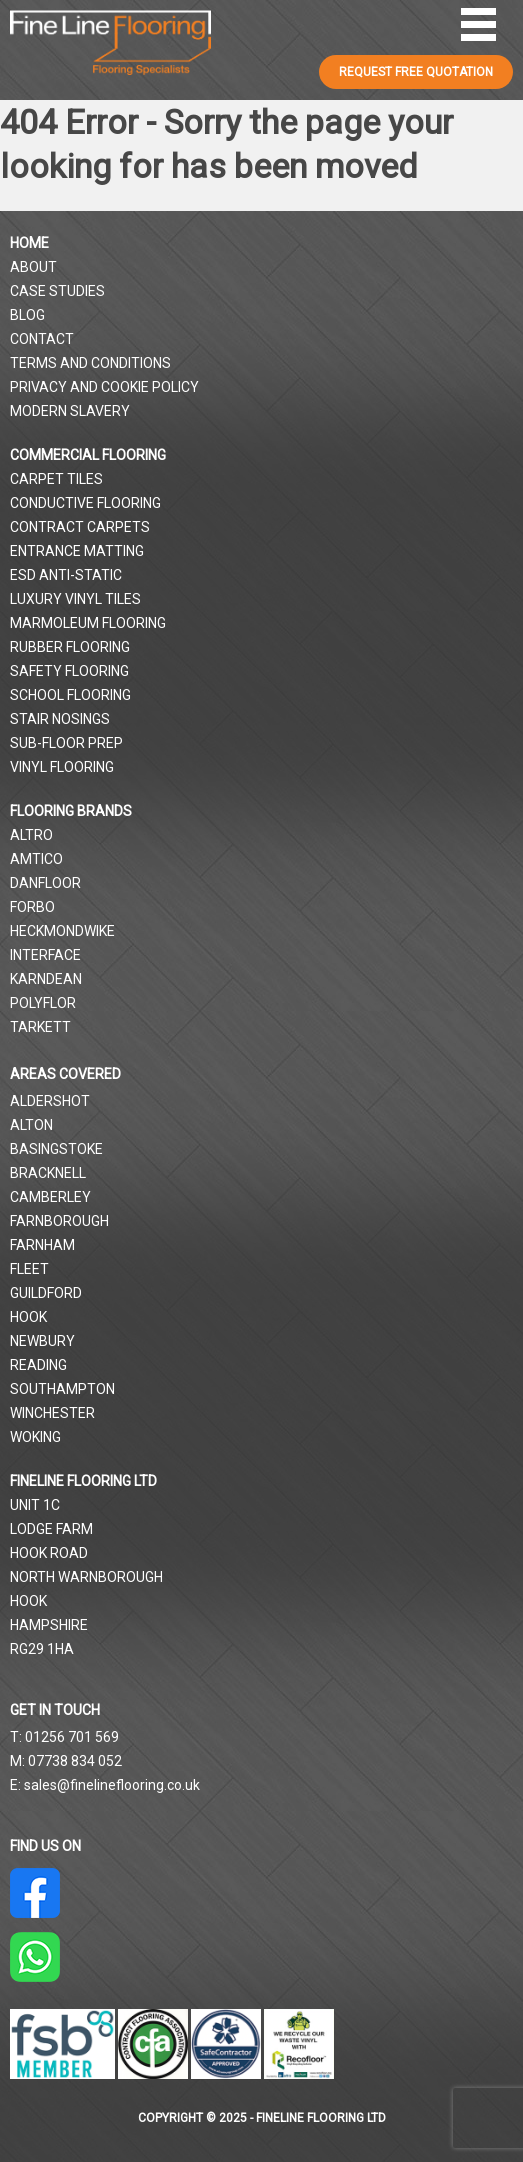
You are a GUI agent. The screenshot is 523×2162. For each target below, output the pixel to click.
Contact (42, 339)
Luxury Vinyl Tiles (75, 599)
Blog (27, 315)
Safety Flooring (69, 671)
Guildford (46, 1293)
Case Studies (57, 291)
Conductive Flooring (85, 503)
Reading (38, 1365)
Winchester (52, 1413)
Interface (45, 955)
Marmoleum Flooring (88, 623)
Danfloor (45, 883)
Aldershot (50, 1101)
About (33, 267)
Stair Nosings (60, 719)
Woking (35, 1437)
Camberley (50, 1197)
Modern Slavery (70, 411)
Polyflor (43, 1003)
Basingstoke (56, 1149)
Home (29, 243)
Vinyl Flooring (62, 767)
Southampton (62, 1389)
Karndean (46, 979)
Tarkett (40, 1027)
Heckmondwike (62, 931)
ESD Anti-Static (66, 575)
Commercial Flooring (88, 455)
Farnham (42, 1245)
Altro (31, 835)
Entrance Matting (77, 551)
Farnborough (59, 1221)
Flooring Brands (71, 811)
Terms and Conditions (90, 363)
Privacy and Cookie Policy (104, 387)
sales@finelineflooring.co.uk (112, 1785)
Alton (31, 1125)
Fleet (29, 1269)
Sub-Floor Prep (66, 743)
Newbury (42, 1341)
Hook (28, 1317)
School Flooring (70, 695)
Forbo (32, 907)
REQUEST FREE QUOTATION (416, 72)
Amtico (36, 859)
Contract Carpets (80, 527)
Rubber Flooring (70, 647)
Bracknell (48, 1173)
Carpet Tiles (56, 479)
